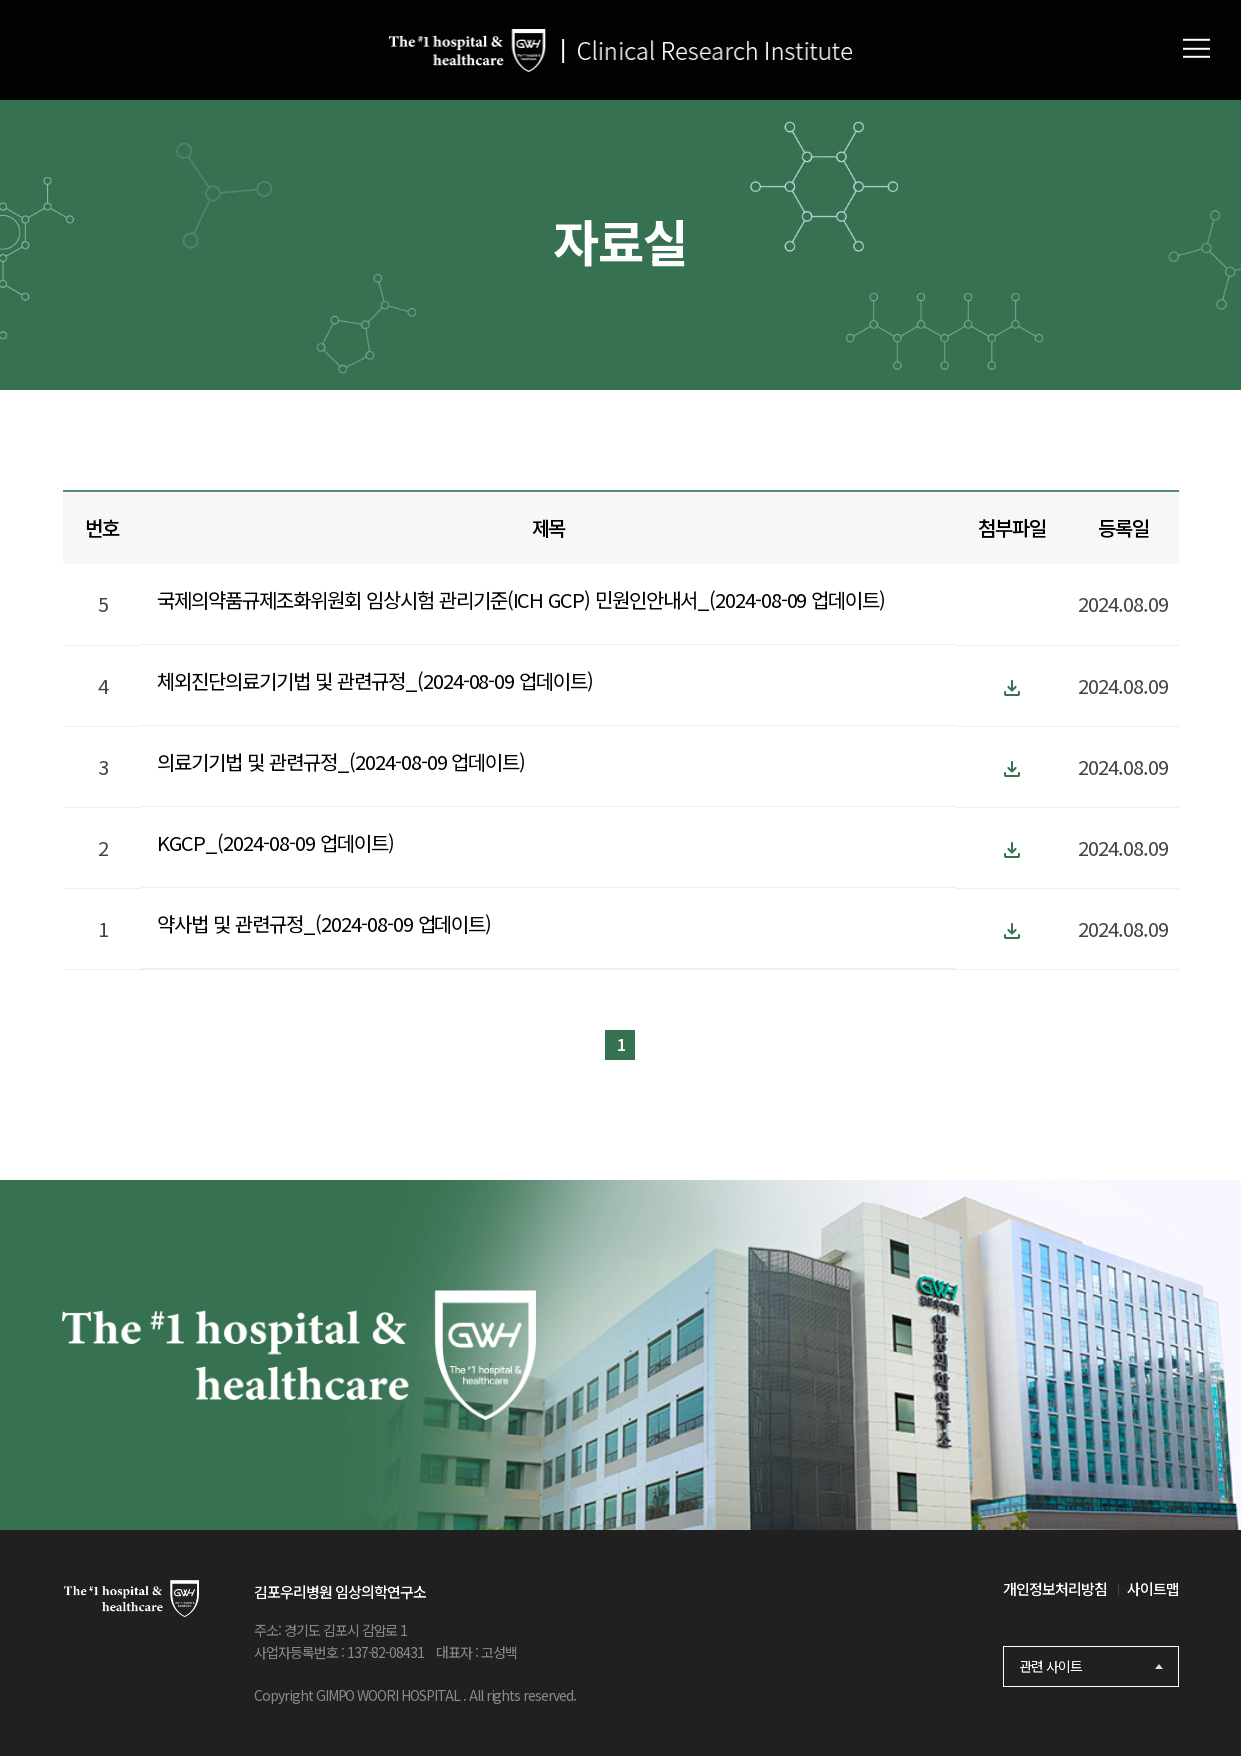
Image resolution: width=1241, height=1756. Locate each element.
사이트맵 (1153, 1588)
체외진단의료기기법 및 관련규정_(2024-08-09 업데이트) (375, 680)
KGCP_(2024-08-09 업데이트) (275, 842)
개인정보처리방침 (1055, 1588)
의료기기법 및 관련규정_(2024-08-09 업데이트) (341, 761)
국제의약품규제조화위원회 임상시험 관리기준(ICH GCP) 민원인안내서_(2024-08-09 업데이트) (521, 599)
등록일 (1123, 527)
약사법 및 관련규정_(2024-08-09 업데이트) (324, 923)
